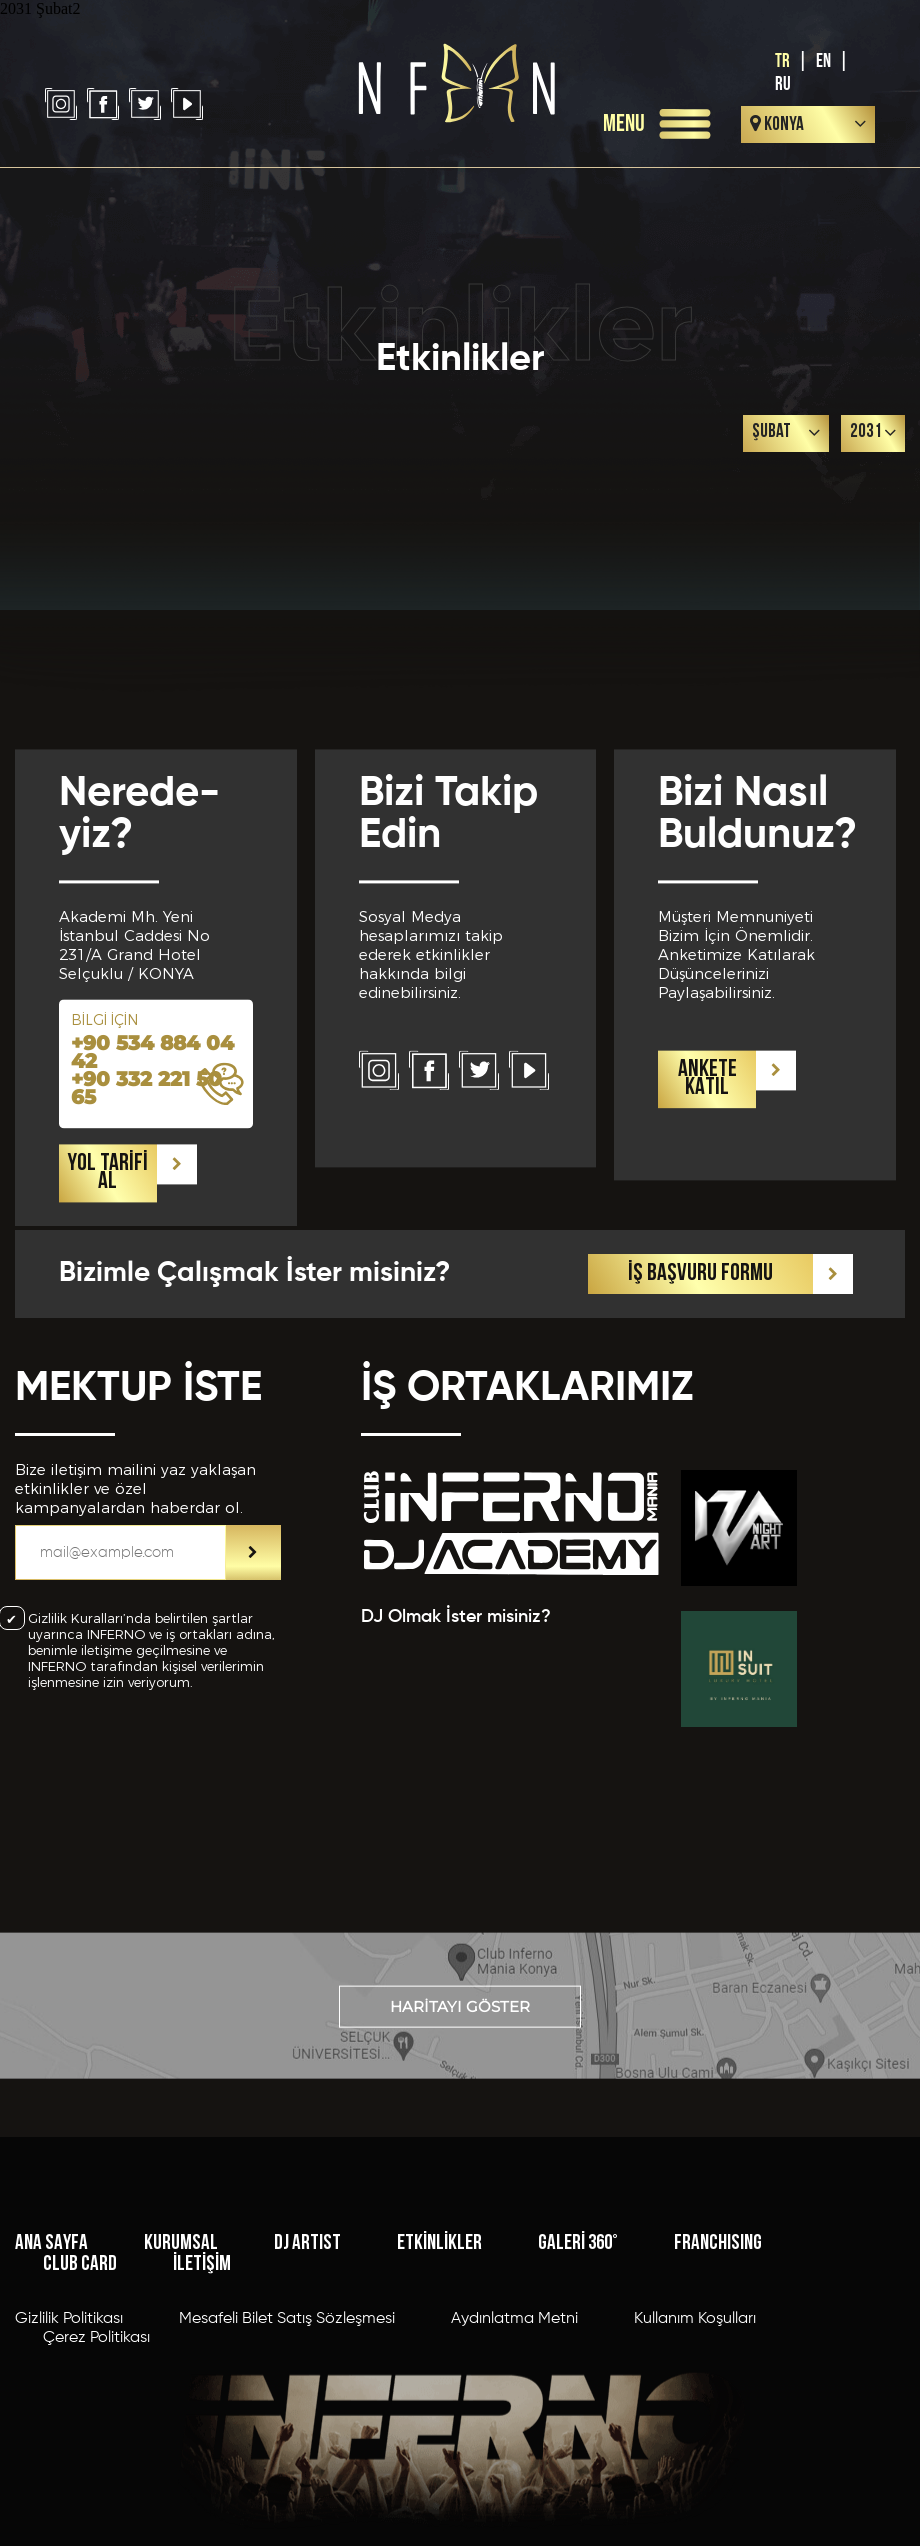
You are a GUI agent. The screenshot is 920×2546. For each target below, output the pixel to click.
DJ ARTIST (307, 2400)
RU (783, 84)
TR (782, 61)
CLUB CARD (80, 2421)
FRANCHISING (718, 2400)
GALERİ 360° (578, 2400)
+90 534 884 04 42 (152, 1205)
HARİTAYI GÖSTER (460, 2053)
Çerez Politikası (96, 2495)
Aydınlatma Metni (514, 2476)
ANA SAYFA (51, 2400)
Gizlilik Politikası (69, 2476)
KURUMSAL (181, 2400)
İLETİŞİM (202, 2421)
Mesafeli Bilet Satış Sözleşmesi (287, 2476)
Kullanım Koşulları (695, 2476)
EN (823, 61)
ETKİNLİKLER (439, 2400)
